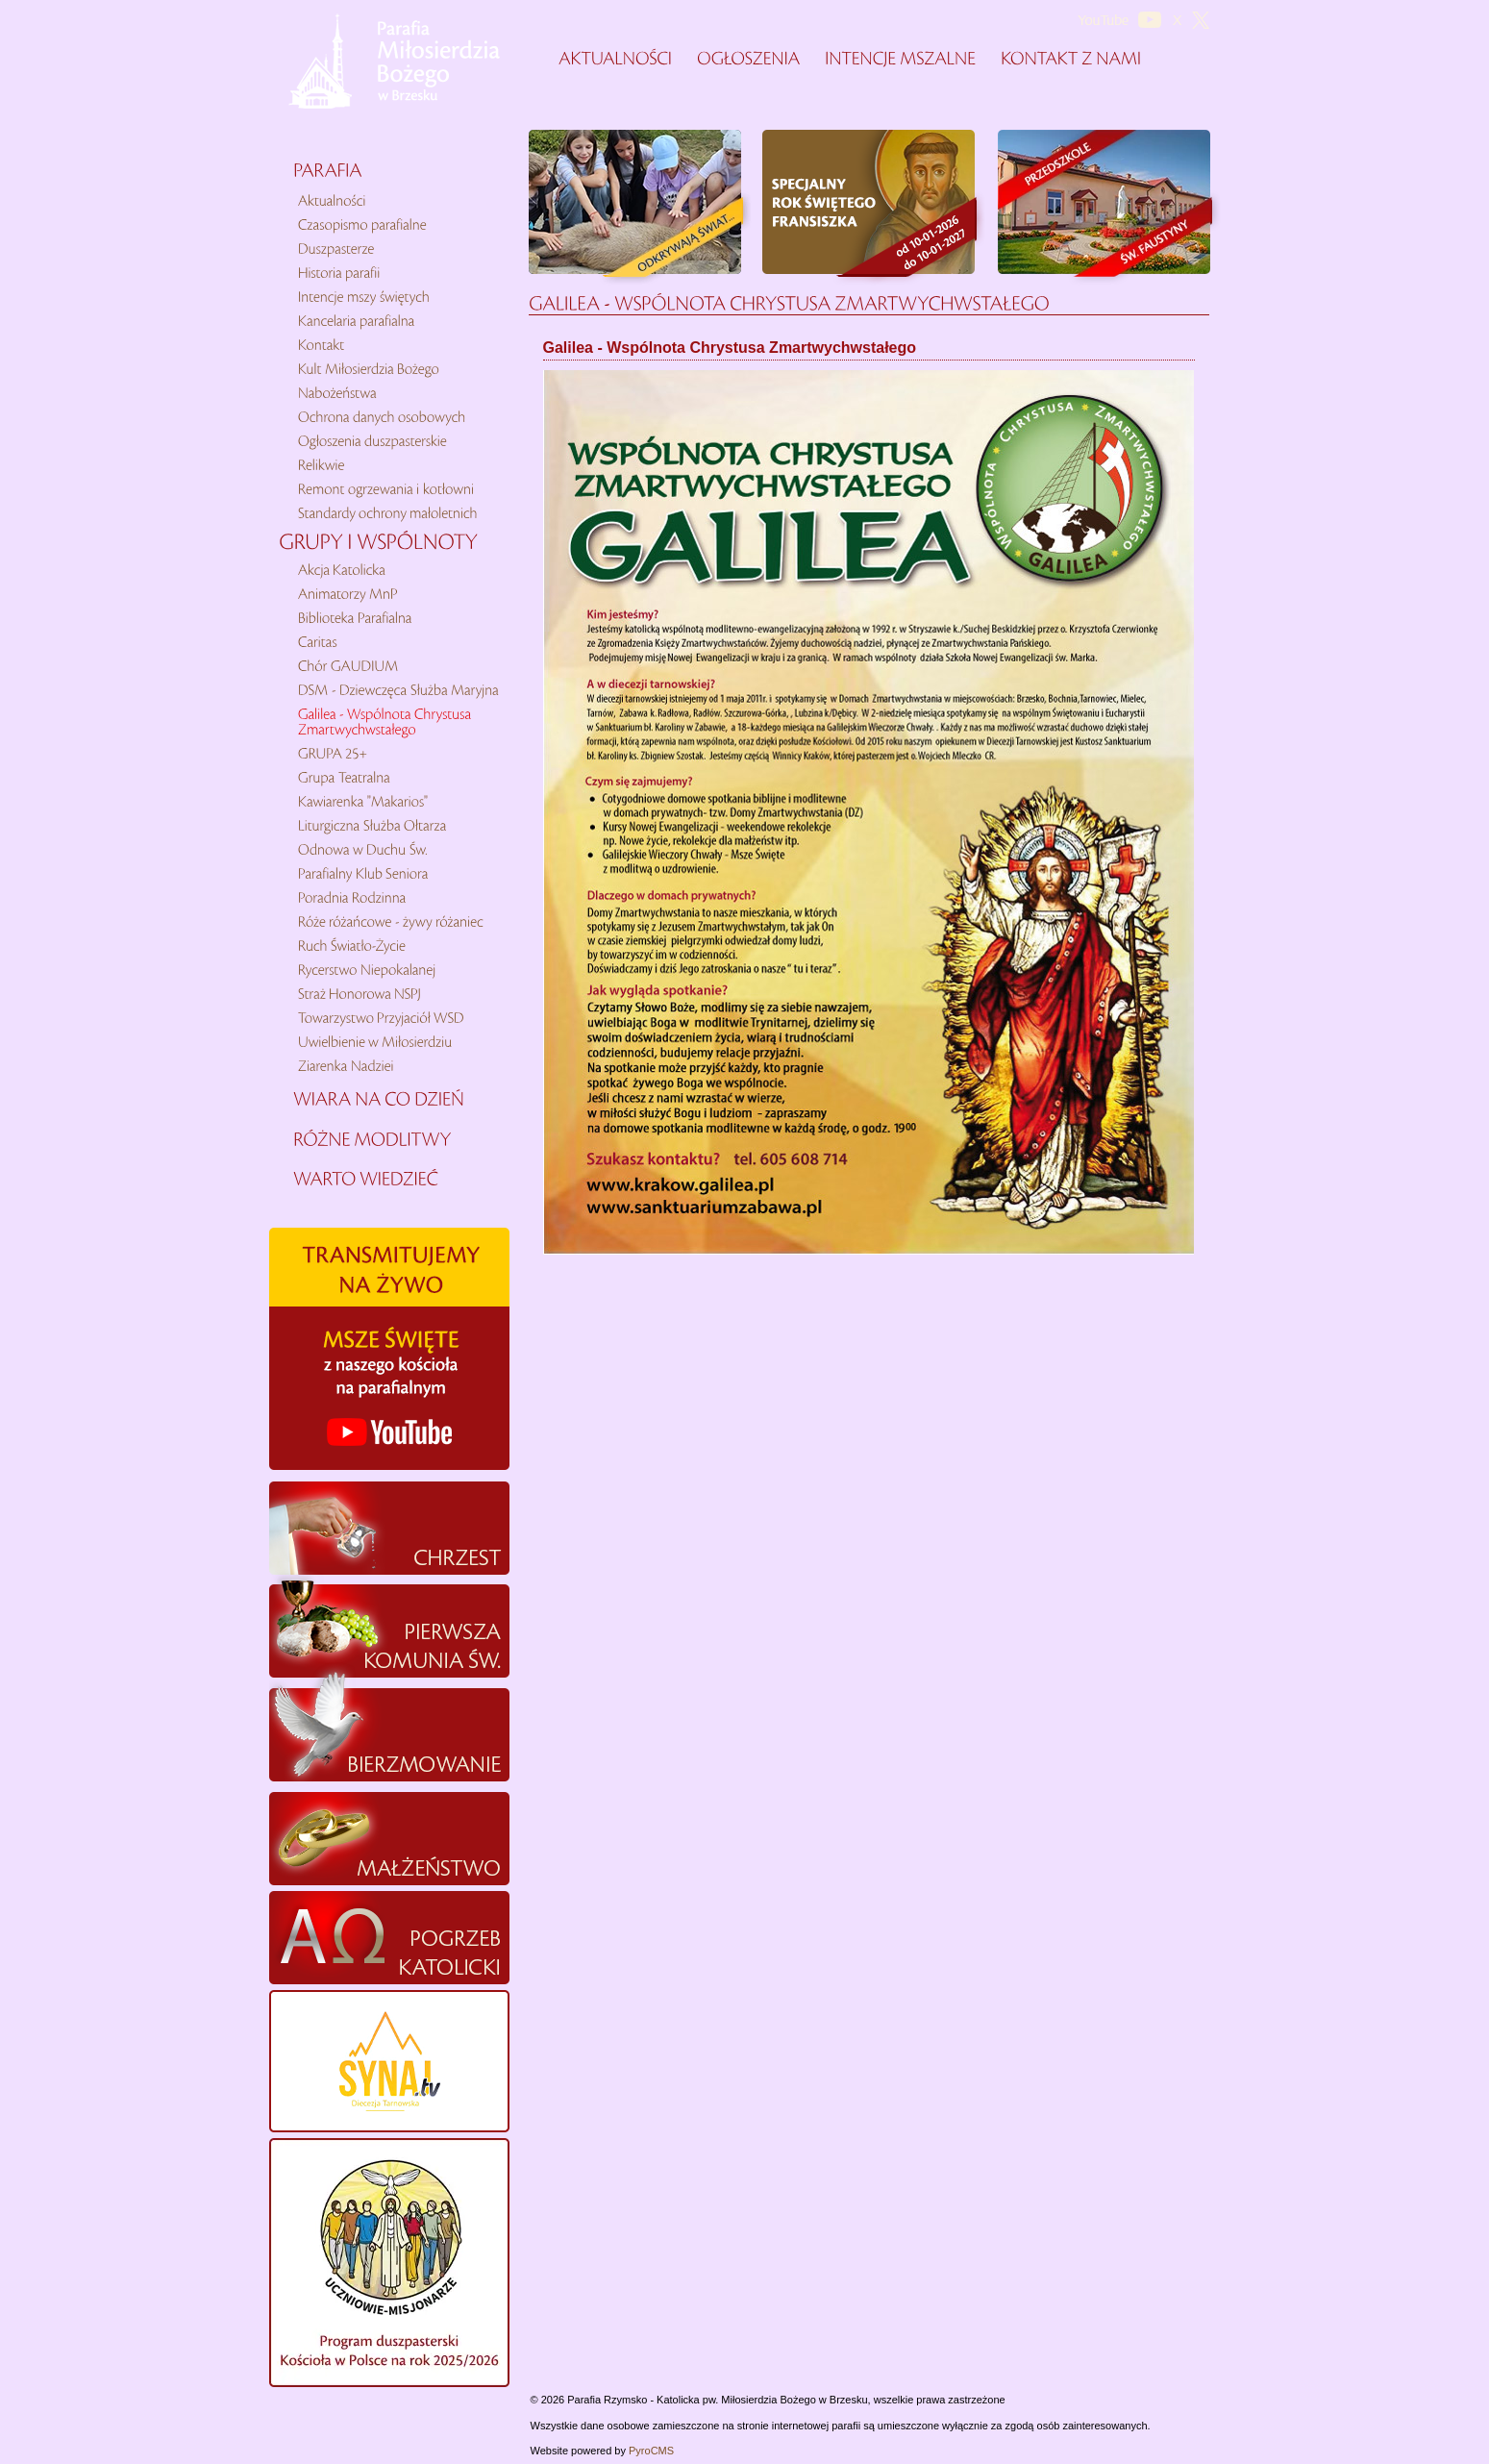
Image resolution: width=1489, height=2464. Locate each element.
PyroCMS (651, 2450)
